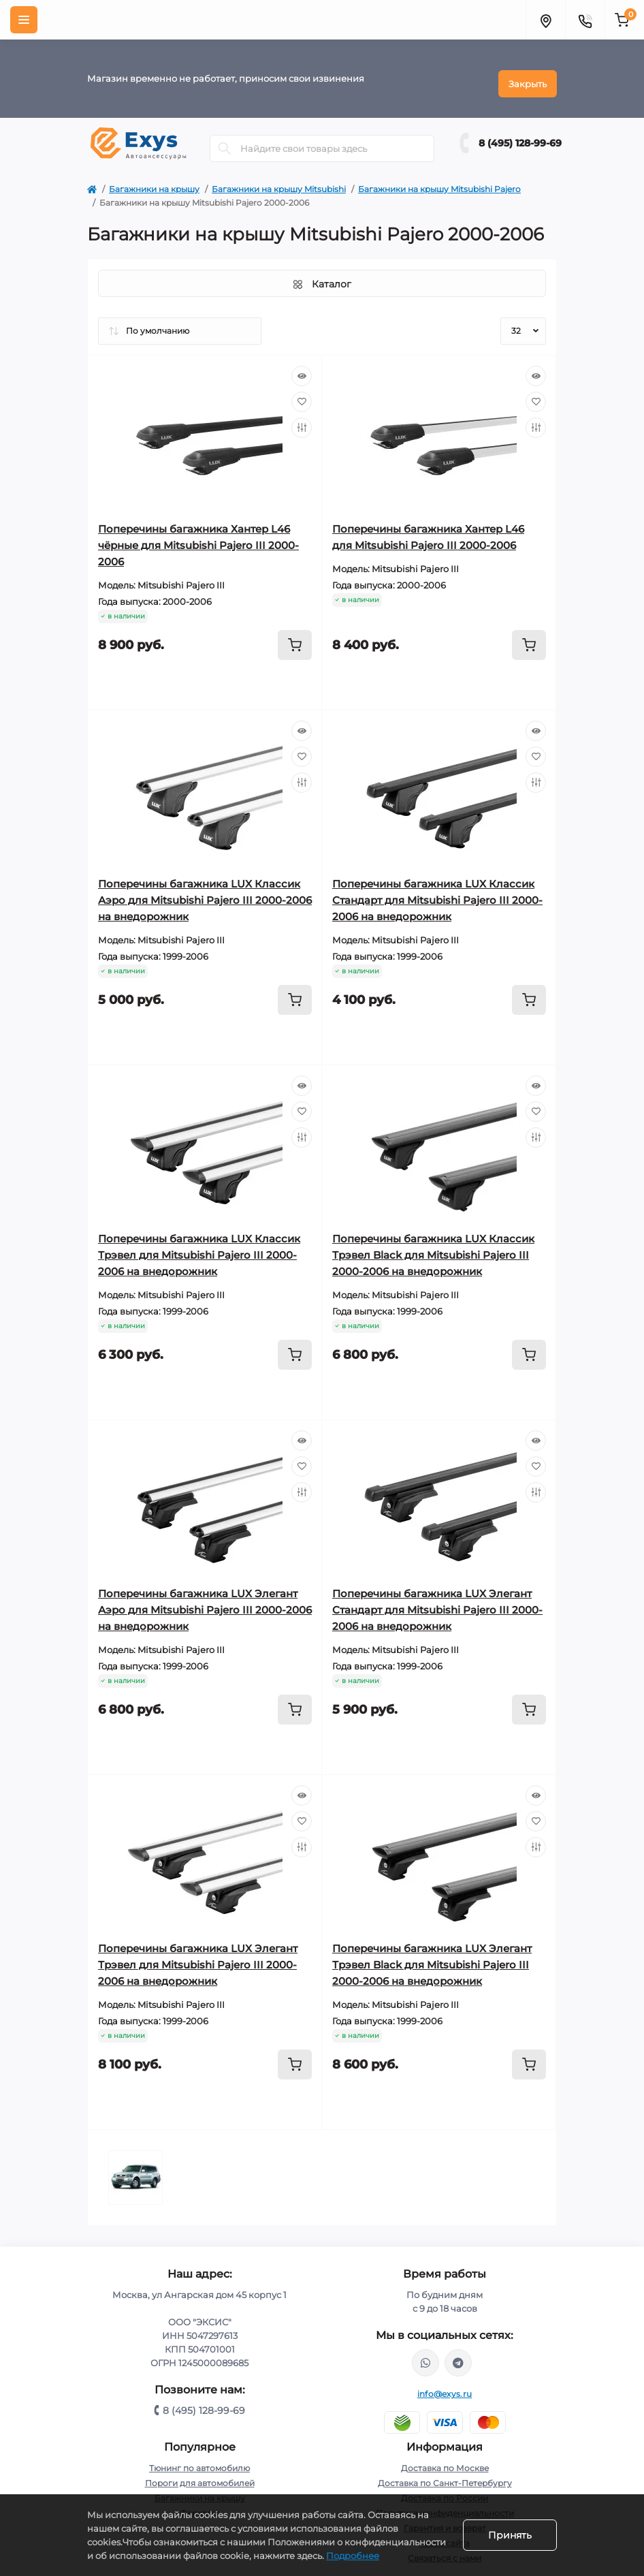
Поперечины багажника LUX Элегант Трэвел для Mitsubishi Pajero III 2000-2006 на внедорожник (197, 1954)
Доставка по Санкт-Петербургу (445, 2473)
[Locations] (545, 20)
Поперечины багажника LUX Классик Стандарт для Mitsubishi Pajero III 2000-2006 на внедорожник (437, 890)
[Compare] (301, 417)
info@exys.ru (444, 2383)
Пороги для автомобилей (200, 2473)
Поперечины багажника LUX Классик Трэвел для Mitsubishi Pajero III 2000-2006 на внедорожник (199, 1245)
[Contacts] (585, 20)
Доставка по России (444, 2488)
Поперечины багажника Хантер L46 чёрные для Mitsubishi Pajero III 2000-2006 (198, 535)
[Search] (225, 138)
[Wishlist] (301, 391)
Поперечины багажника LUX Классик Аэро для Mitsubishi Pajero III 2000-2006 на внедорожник (205, 890)
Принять (510, 2535)
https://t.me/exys (458, 2352)
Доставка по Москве (445, 2458)
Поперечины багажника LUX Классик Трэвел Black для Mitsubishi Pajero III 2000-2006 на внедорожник (433, 1245)
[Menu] (23, 19)
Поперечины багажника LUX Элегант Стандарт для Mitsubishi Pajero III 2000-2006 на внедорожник (437, 1599)
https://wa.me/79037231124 (425, 2352)
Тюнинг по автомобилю (199, 2458)
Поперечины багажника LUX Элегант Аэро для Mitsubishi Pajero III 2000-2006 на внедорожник (205, 1599)
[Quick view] (301, 366)
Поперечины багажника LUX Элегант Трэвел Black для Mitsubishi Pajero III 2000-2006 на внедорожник (432, 1954)
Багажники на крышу (154, 179)
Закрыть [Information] (528, 73)
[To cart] (295, 635)
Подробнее (352, 2555)
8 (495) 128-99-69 (520, 133)
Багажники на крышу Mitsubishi (279, 179)
